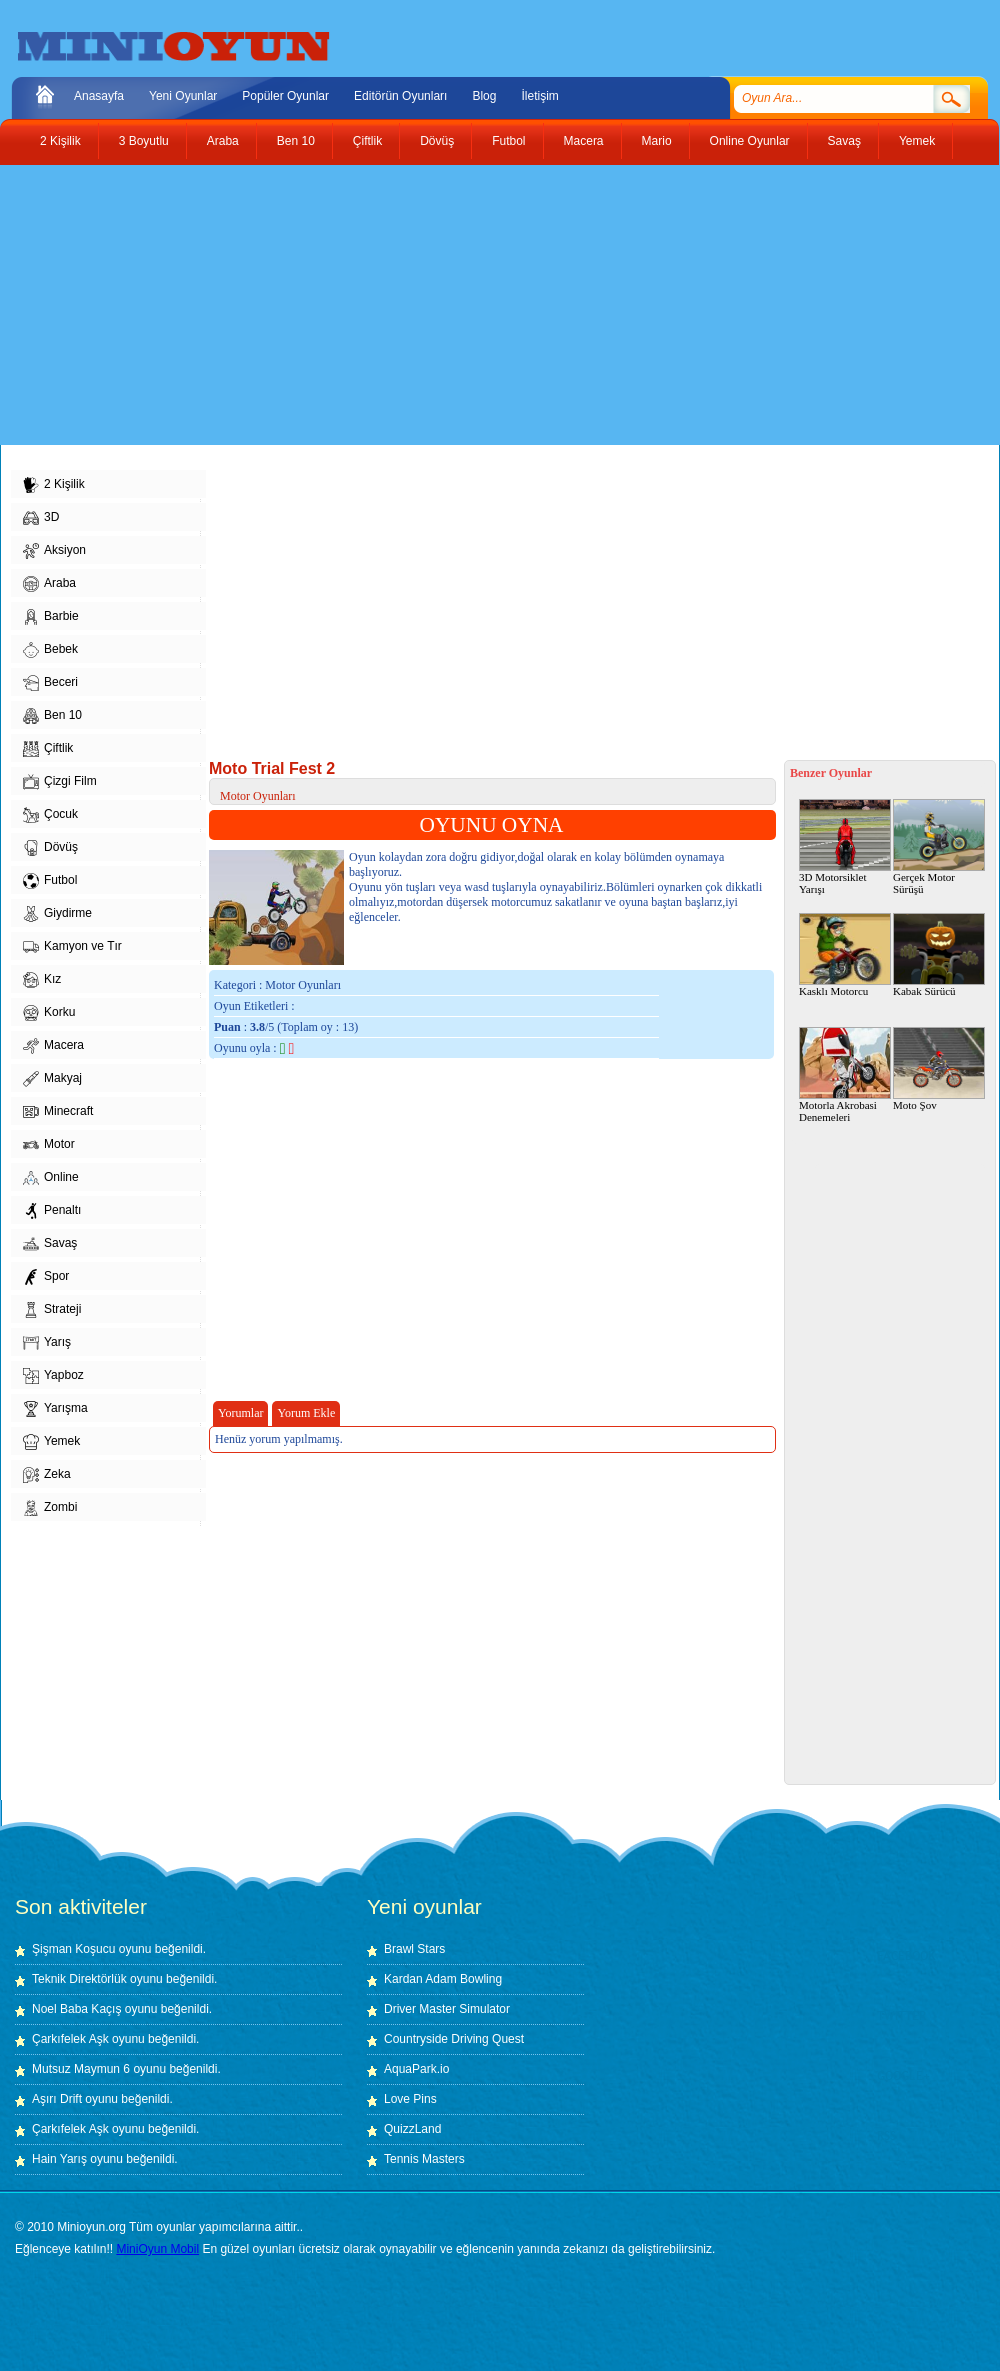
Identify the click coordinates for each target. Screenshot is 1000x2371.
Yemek (917, 141)
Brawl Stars (414, 1949)
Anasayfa (99, 96)
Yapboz (53, 1376)
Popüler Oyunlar (285, 96)
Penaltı (52, 1211)
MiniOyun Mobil (157, 2249)
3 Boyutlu (144, 141)
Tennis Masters (424, 2159)
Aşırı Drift (57, 2099)
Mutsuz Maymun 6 (81, 2069)
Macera (584, 141)
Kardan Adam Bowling (443, 1979)
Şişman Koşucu (73, 1949)
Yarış (47, 1343)
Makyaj (52, 1079)
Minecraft (58, 1112)
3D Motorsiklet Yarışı (845, 847)
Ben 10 (296, 141)
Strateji (52, 1310)
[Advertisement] (384, 305)
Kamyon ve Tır (72, 947)
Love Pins (410, 2099)
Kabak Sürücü (939, 955)
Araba (223, 141)
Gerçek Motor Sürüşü (939, 847)
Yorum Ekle (306, 1413)
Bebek (50, 650)
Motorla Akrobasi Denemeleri (845, 1075)
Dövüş (437, 141)
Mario (657, 141)
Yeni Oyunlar (183, 96)
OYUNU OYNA (492, 825)
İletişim (539, 96)
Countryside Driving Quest (454, 2039)
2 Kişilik (60, 141)
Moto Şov (939, 1069)
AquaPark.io (416, 2069)
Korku (49, 1013)
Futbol (508, 141)
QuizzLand (412, 2129)
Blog (484, 96)
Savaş (844, 141)
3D (41, 518)
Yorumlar (240, 1413)
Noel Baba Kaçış (76, 2009)
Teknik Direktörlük (79, 1979)
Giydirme (57, 914)
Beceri (50, 683)
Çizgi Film (60, 782)
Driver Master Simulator (447, 2009)
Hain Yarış (59, 2159)
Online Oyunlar (750, 141)
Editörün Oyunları (400, 96)
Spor (46, 1277)
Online (51, 1178)
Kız (42, 980)
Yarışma (55, 1409)
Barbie (51, 617)
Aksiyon (54, 551)
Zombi (50, 1508)
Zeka (47, 1475)
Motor (49, 1145)
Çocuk (50, 815)
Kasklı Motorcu (845, 955)
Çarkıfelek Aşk (70, 2039)
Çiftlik (367, 141)
